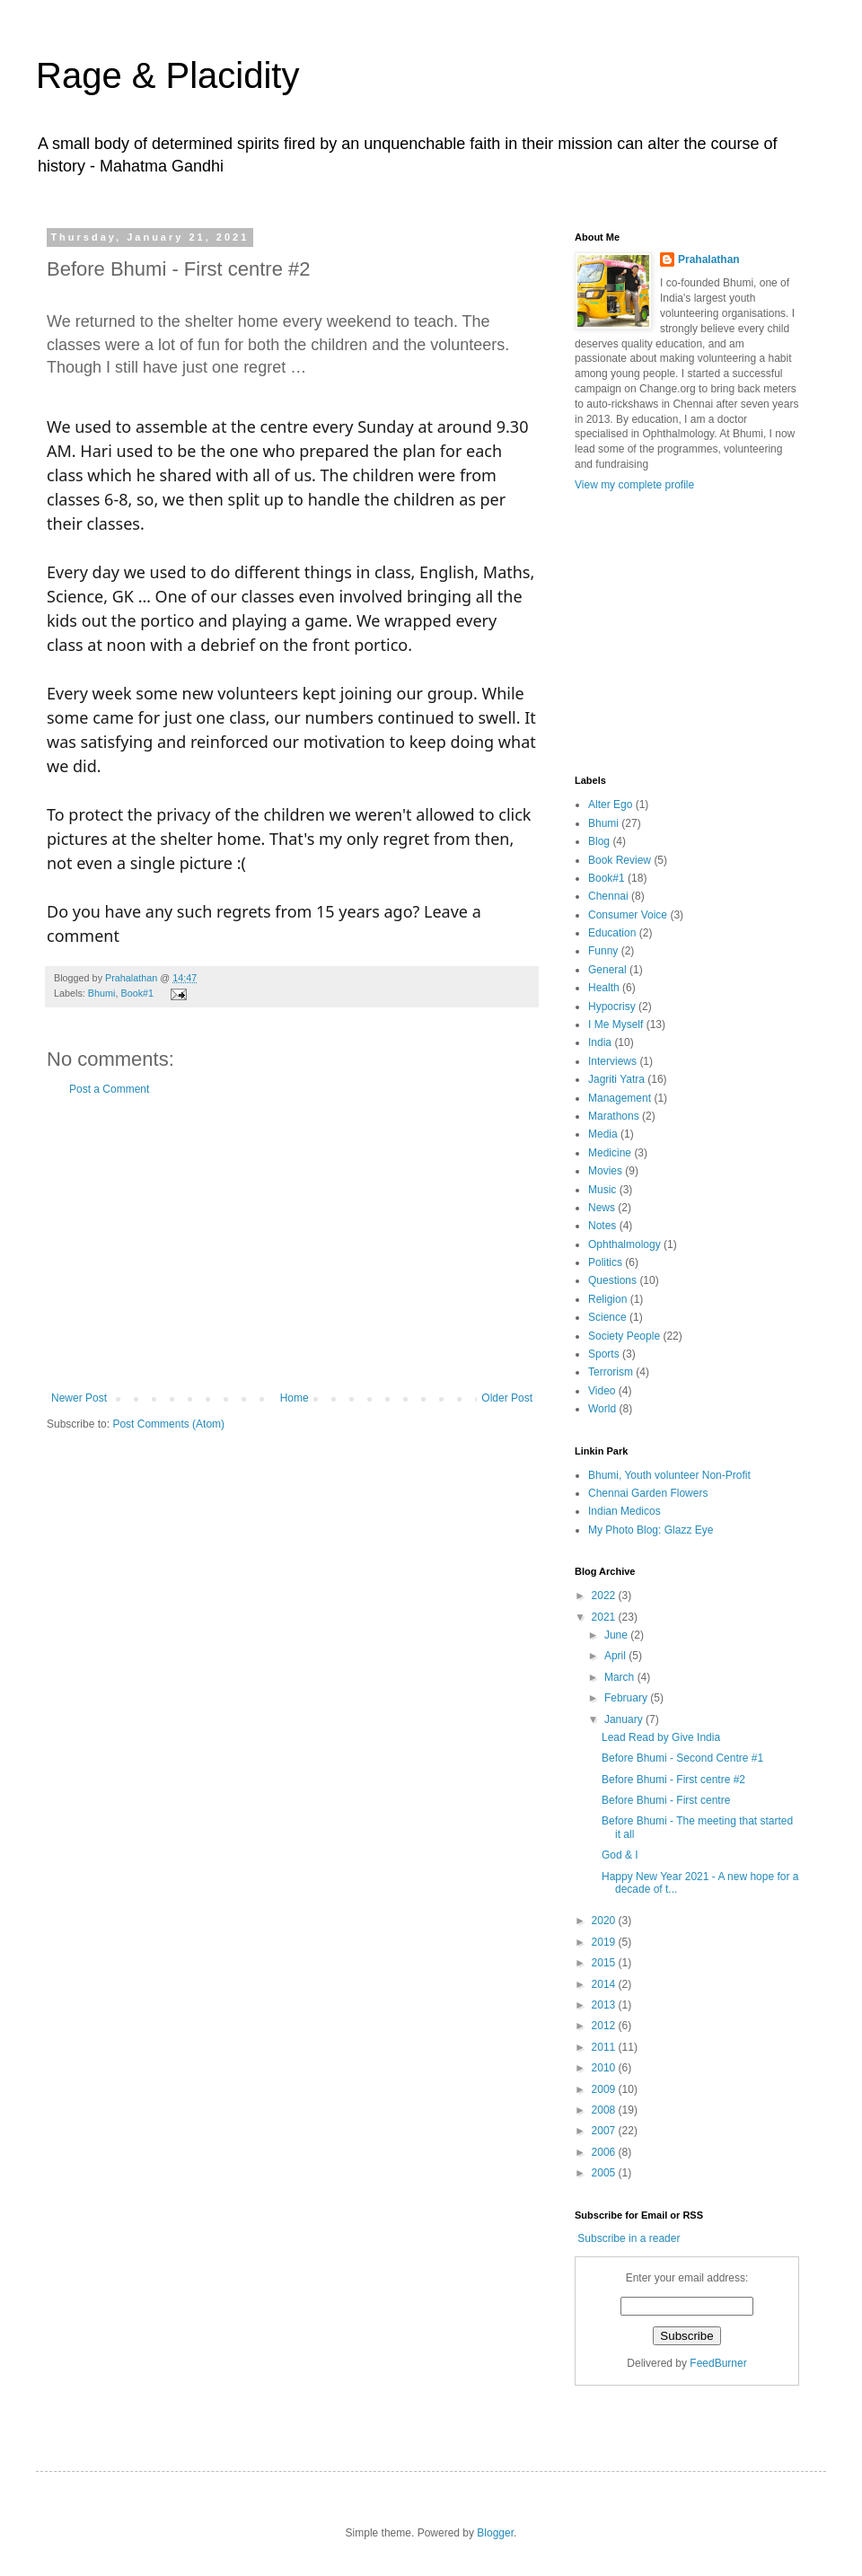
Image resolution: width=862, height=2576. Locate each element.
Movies (605, 1171)
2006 (605, 2152)
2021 (605, 1617)
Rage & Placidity (167, 75)
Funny (603, 951)
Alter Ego (610, 804)
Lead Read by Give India (661, 1737)
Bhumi (102, 993)
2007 (605, 2130)
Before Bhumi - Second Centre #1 (682, 1758)
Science (607, 1317)
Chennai (608, 896)
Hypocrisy (612, 1006)
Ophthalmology (624, 1244)
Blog (599, 841)
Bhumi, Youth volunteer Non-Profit (669, 1475)
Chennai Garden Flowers (648, 1493)
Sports (604, 1354)
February (627, 1698)
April (616, 1655)
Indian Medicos (624, 1511)
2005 (605, 2173)
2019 (605, 1942)
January (625, 1719)
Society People (624, 1336)
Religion (607, 1299)
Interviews (612, 1061)
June (617, 1635)
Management (619, 1098)
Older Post (506, 1398)
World (602, 1408)
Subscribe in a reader (628, 2238)
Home (294, 1398)
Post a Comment (109, 1089)
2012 (605, 2025)
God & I (620, 1855)
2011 (605, 2047)
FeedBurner (718, 2363)
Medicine (609, 1153)
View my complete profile (634, 485)
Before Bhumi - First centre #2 (673, 1779)
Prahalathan (132, 977)
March (621, 1677)
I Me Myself (615, 1024)
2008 (605, 2110)
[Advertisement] (292, 1243)
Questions (612, 1280)
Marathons (613, 1116)
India (599, 1042)
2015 (605, 1962)
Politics (605, 1262)
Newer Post (79, 1398)
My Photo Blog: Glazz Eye (650, 1530)
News (601, 1207)
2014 (605, 1984)
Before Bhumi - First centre (666, 1800)
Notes (602, 1225)
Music (602, 1189)
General (607, 969)
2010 (605, 2068)
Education (612, 933)
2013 (605, 2005)
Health (604, 987)
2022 (605, 1595)
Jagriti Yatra (616, 1079)
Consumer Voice (627, 915)
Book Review (619, 860)
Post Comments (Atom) (168, 1424)
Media (603, 1134)
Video (601, 1391)
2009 (605, 2089)
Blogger (495, 2533)
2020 (605, 1920)
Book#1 (137, 993)
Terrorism (610, 1372)
